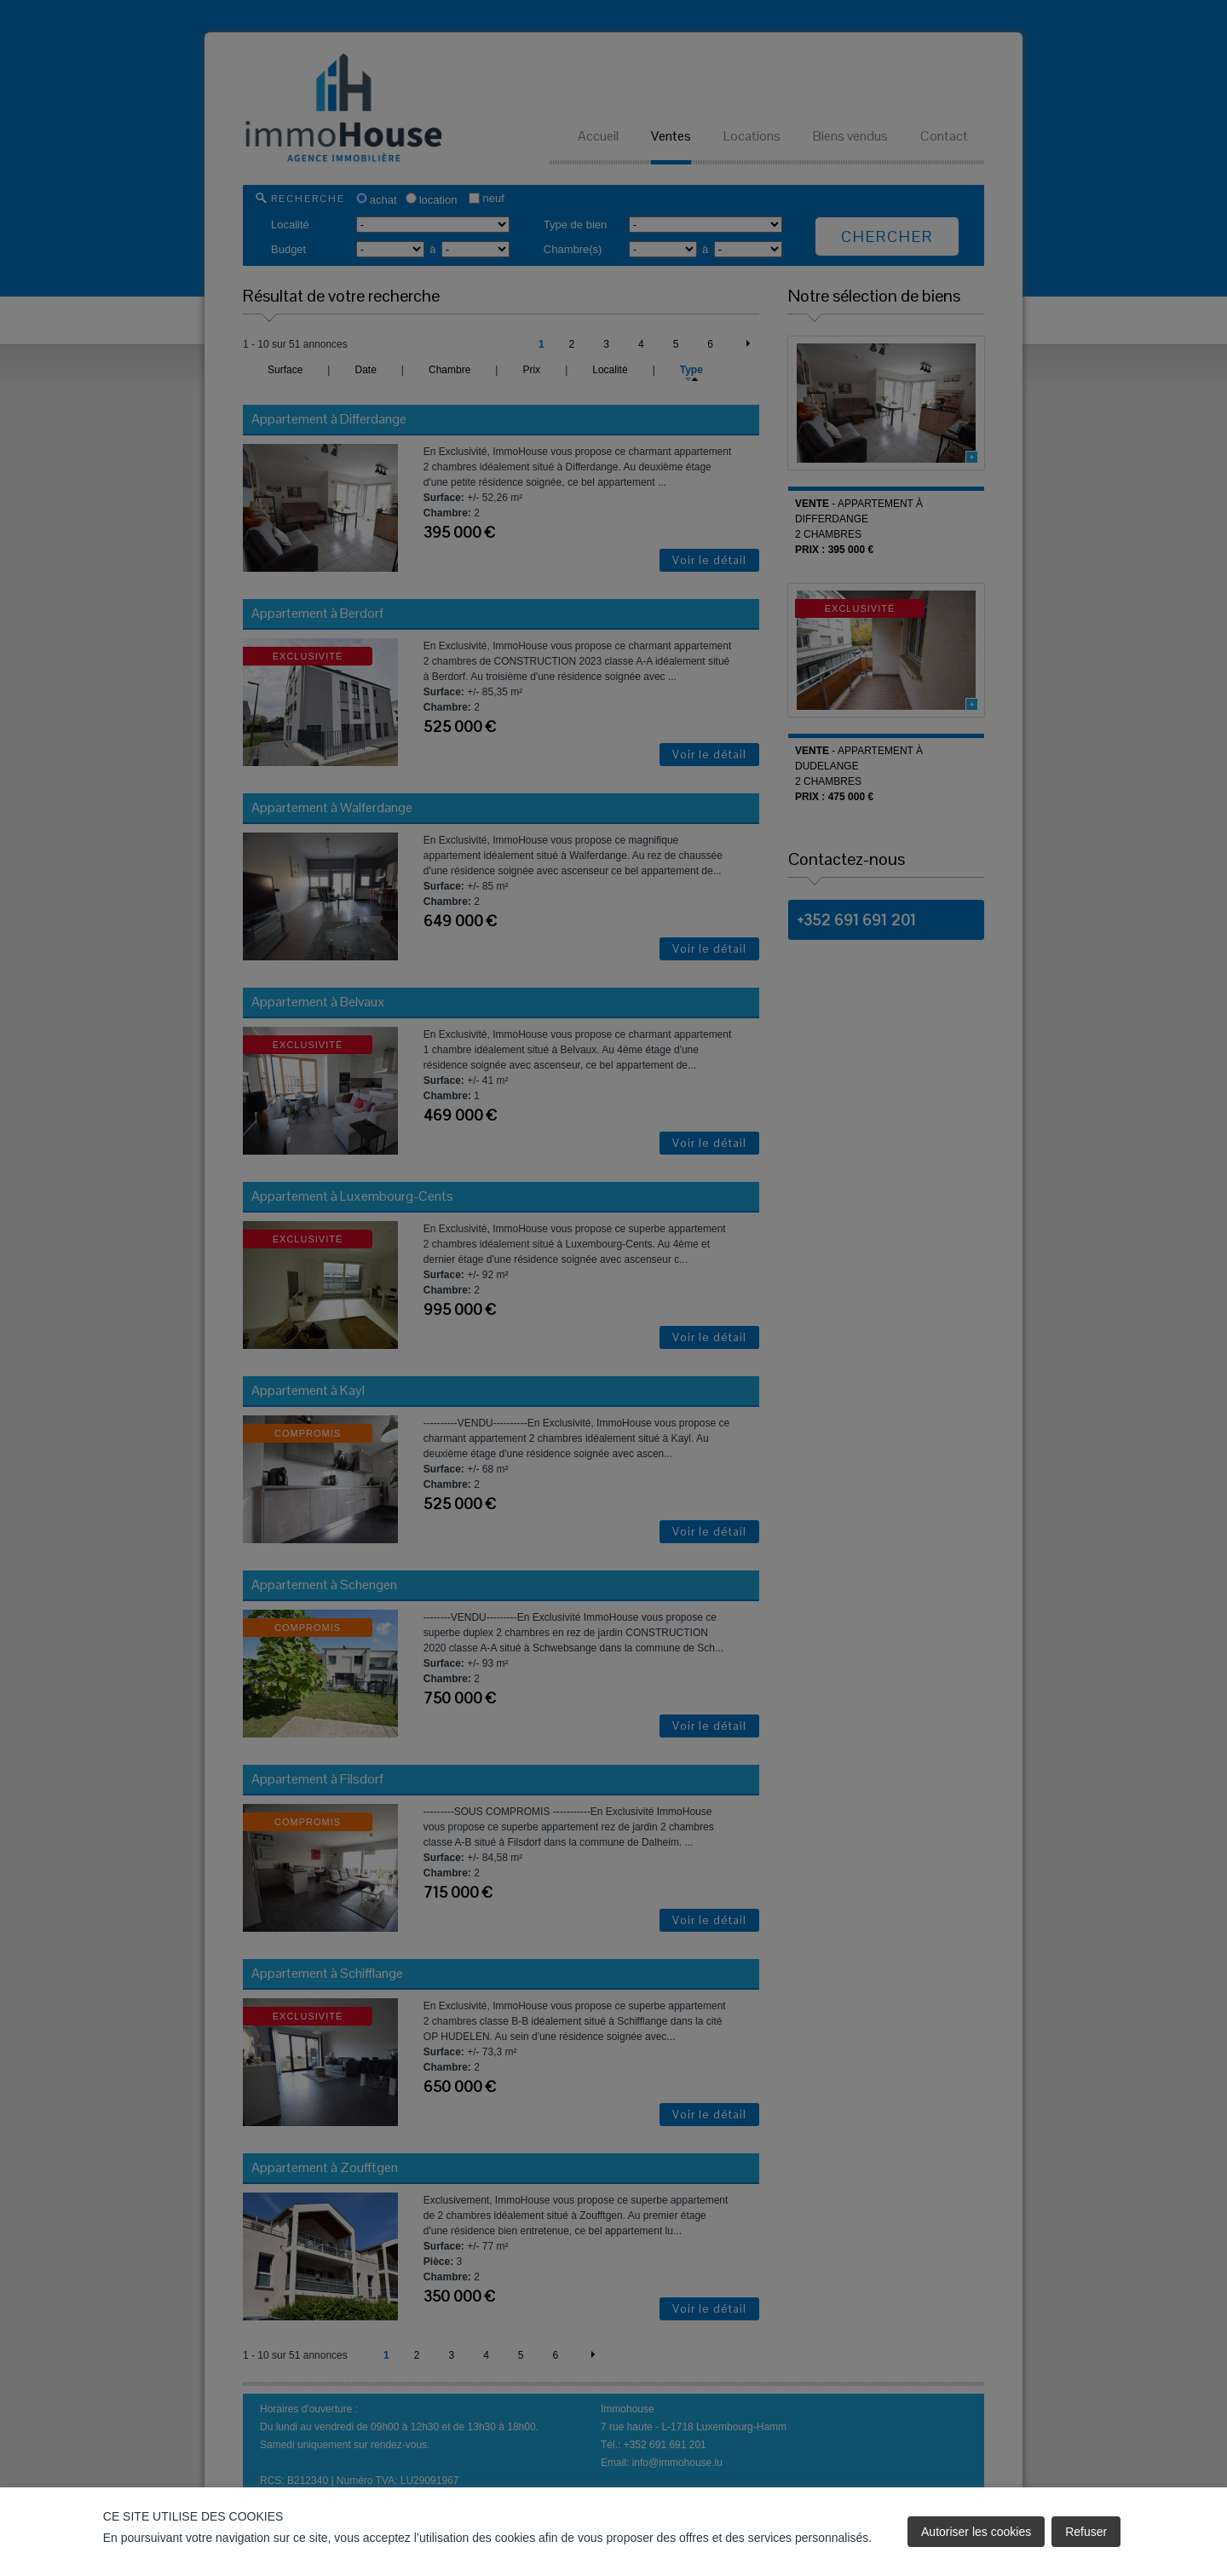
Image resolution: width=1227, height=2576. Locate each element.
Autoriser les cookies (976, 2532)
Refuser (1086, 2532)
